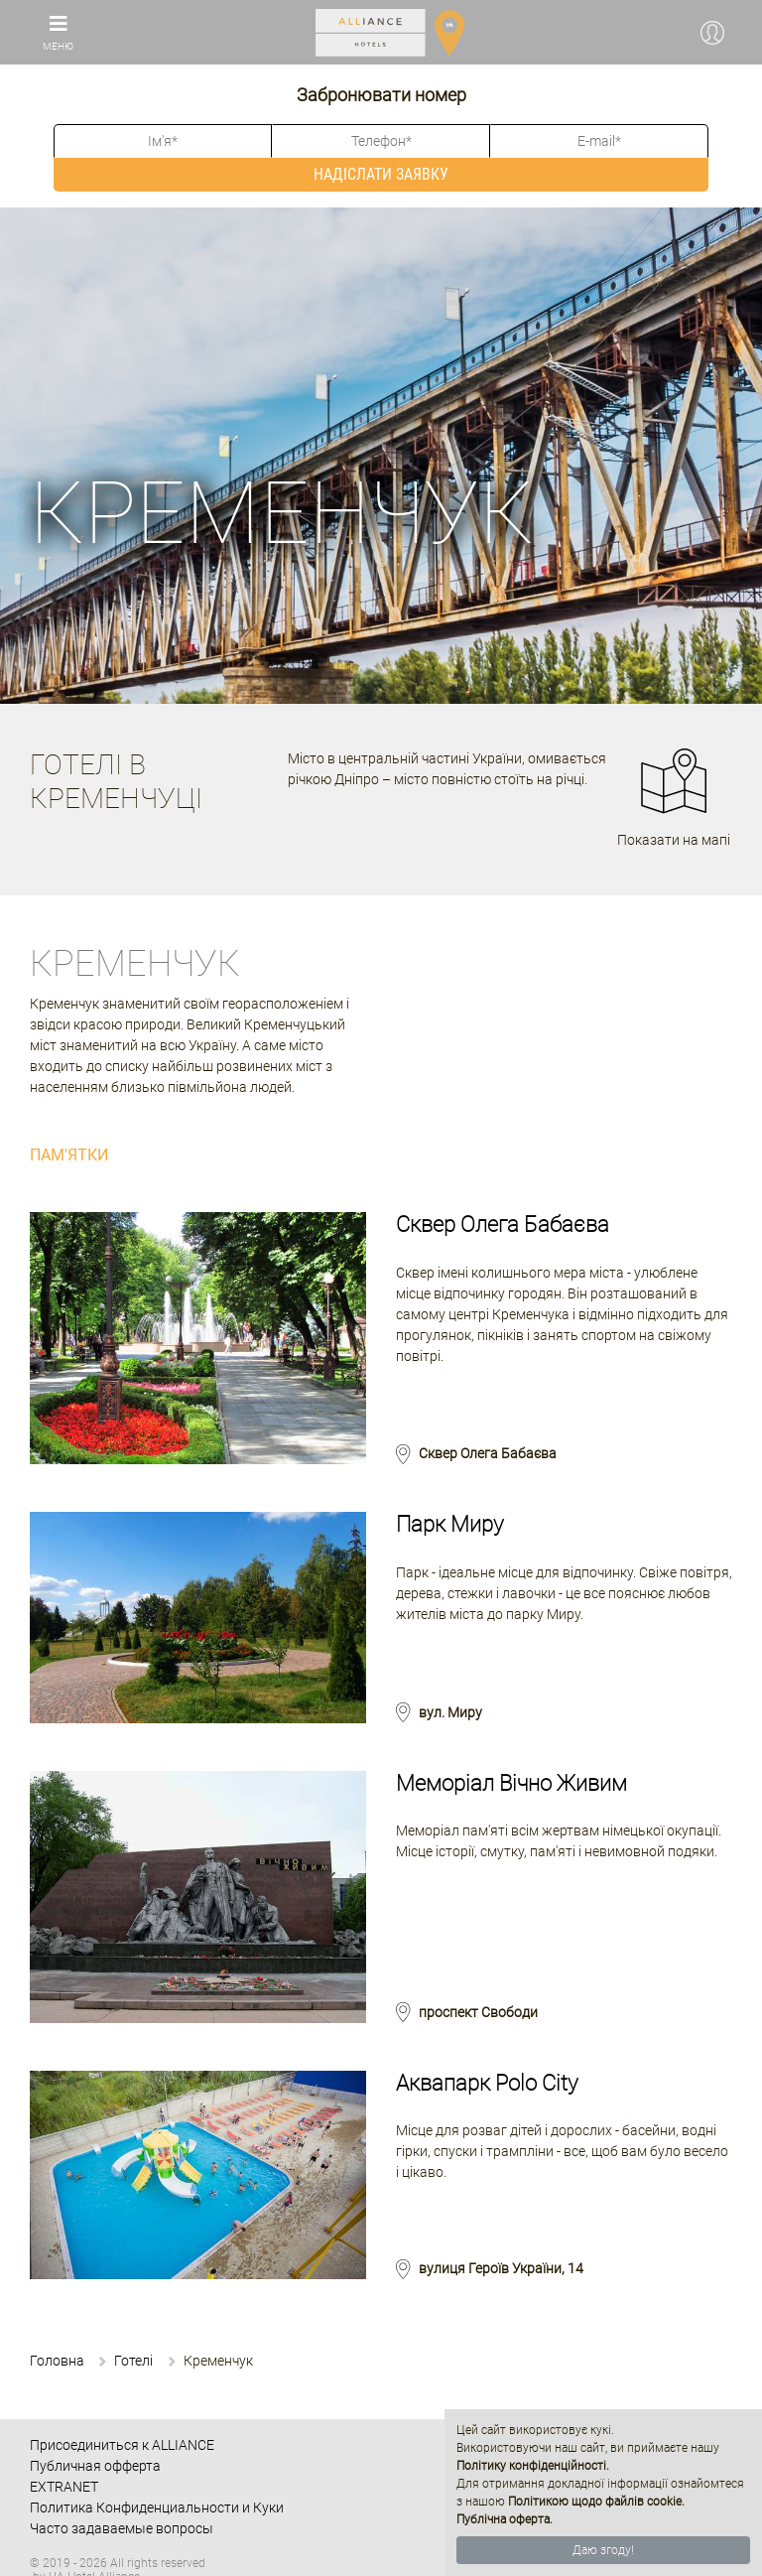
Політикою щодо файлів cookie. (596, 2501)
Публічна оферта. (504, 2519)
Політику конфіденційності (531, 2466)
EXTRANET (64, 2487)
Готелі (133, 2361)
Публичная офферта (95, 2466)
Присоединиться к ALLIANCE (122, 2445)
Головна (57, 2361)
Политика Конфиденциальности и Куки (157, 2507)
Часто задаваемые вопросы (121, 2528)
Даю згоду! (603, 2550)
